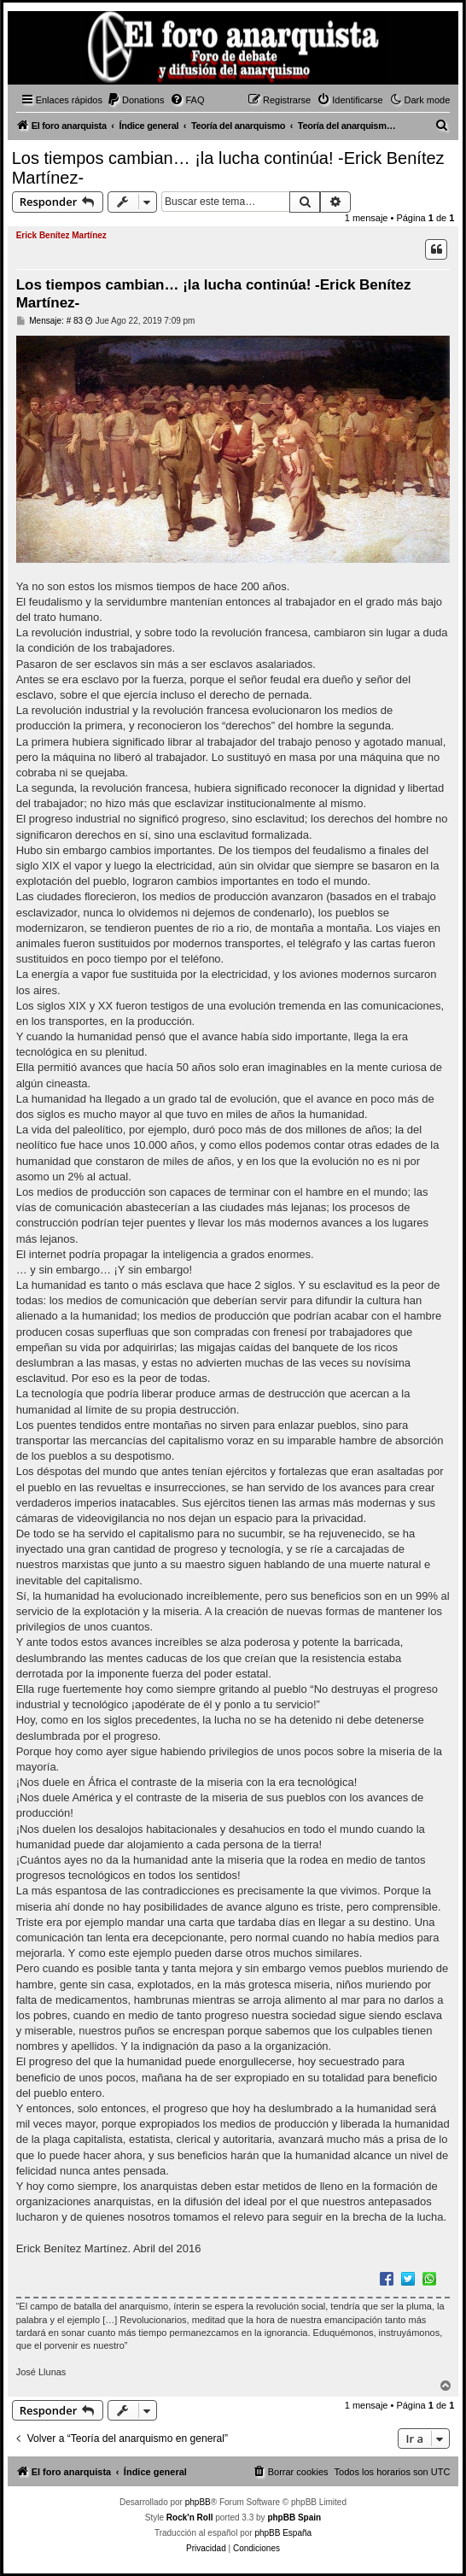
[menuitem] (136, 100)
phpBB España (283, 2533)
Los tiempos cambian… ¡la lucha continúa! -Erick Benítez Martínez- (228, 168)
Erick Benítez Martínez (61, 235)
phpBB (198, 2502)
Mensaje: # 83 (49, 321)
